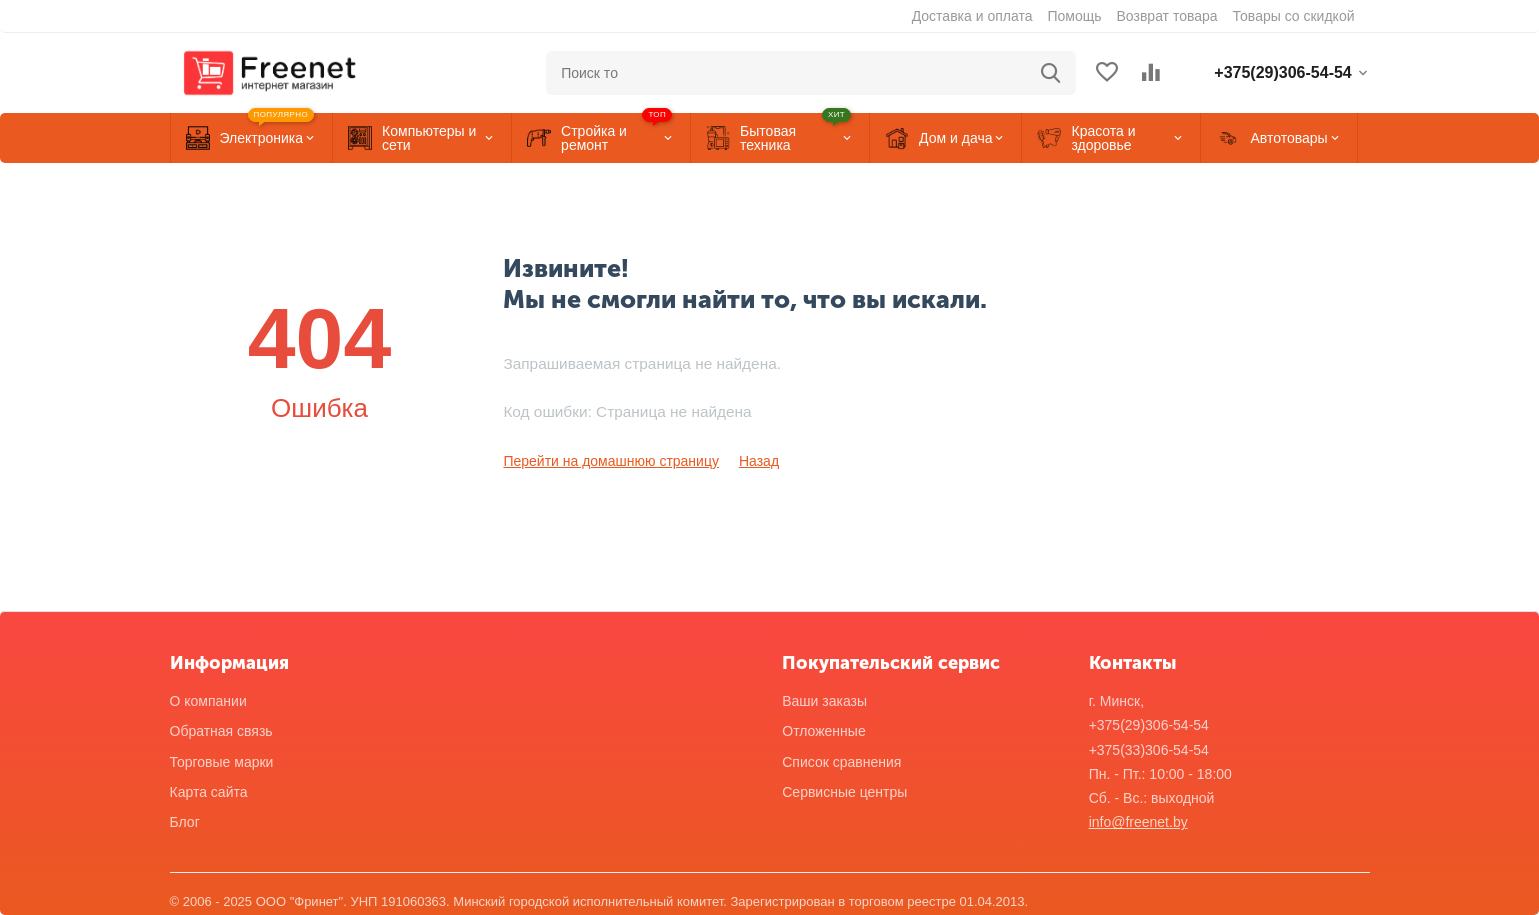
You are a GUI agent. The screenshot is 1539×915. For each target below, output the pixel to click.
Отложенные (823, 731)
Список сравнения (841, 762)
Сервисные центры (844, 792)
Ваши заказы (824, 701)
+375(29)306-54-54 (1149, 725)
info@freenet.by (1138, 822)
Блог (185, 822)
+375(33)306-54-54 (1149, 750)
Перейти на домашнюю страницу (611, 461)
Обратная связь (221, 731)
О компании (208, 701)
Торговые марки (222, 762)
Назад (759, 461)
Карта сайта (209, 792)
